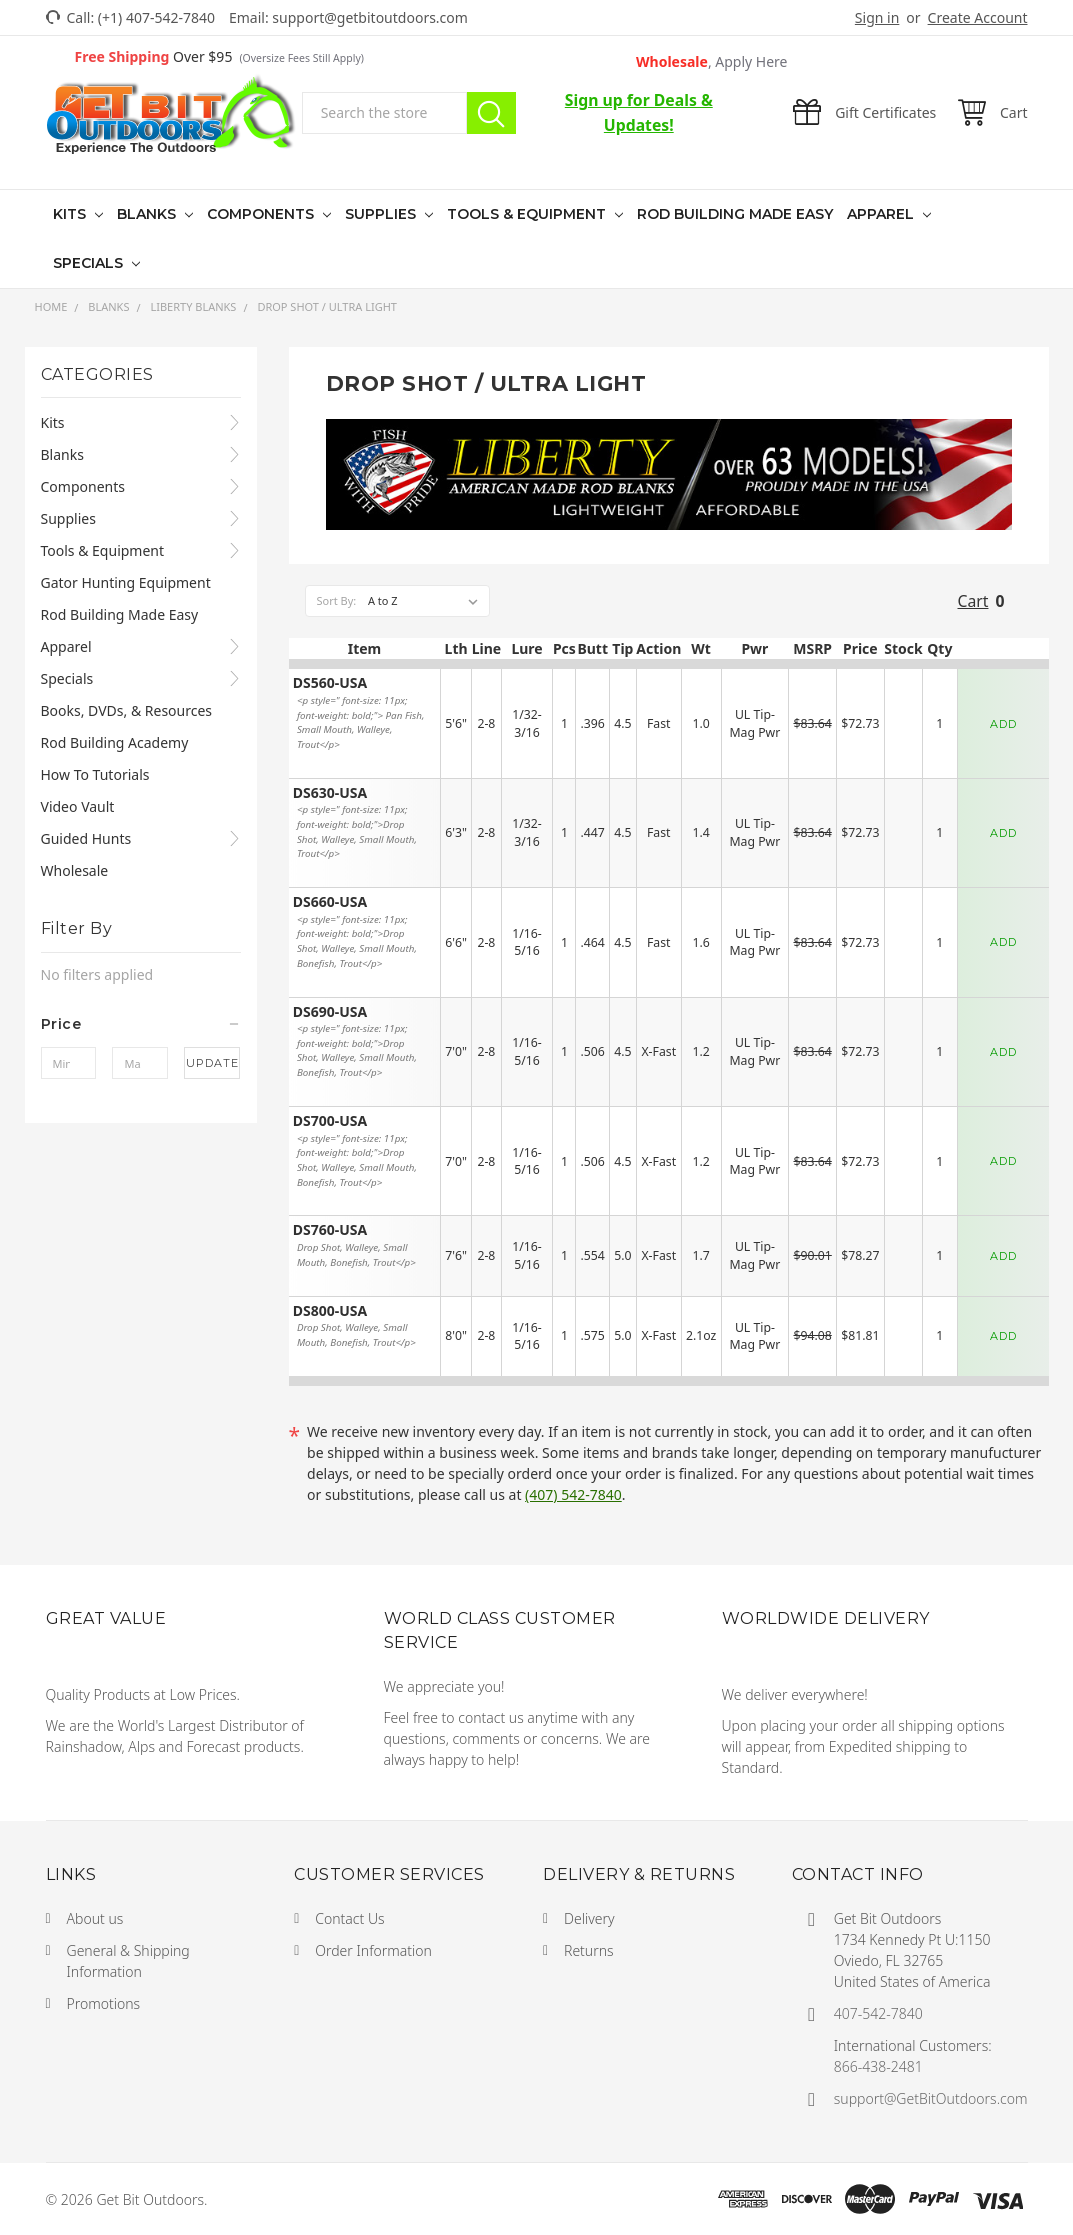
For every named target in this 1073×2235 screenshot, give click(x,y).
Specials (90, 263)
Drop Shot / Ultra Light (327, 306)
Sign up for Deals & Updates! (639, 112)
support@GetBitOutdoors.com (931, 2098)
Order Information (373, 1950)
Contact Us (349, 1918)
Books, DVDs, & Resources (127, 710)
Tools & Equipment (528, 214)
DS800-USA (330, 1311)
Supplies (382, 214)
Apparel (882, 214)
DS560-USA (330, 683)
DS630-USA (330, 793)
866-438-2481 (878, 2066)
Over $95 (219, 56)
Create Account (978, 17)
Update (212, 1063)
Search (491, 113)
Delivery (589, 1918)
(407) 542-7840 (573, 1494)
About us (95, 1918)
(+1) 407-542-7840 (156, 17)
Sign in (877, 17)
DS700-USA (330, 1121)
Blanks (148, 214)
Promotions (104, 2003)
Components (262, 214)
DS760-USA (330, 1230)
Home (51, 306)
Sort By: (336, 600)
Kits (71, 214)
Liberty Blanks (193, 306)
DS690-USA (330, 1012)
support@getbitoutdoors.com (370, 17)
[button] (141, 1024)
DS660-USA (330, 902)
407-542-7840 (878, 2013)
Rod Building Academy (115, 742)
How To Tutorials (95, 774)
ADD (1003, 724)
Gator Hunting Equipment (126, 582)
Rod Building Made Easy (735, 214)
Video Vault (78, 806)
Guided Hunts (86, 838)
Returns (589, 1950)
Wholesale (712, 61)
